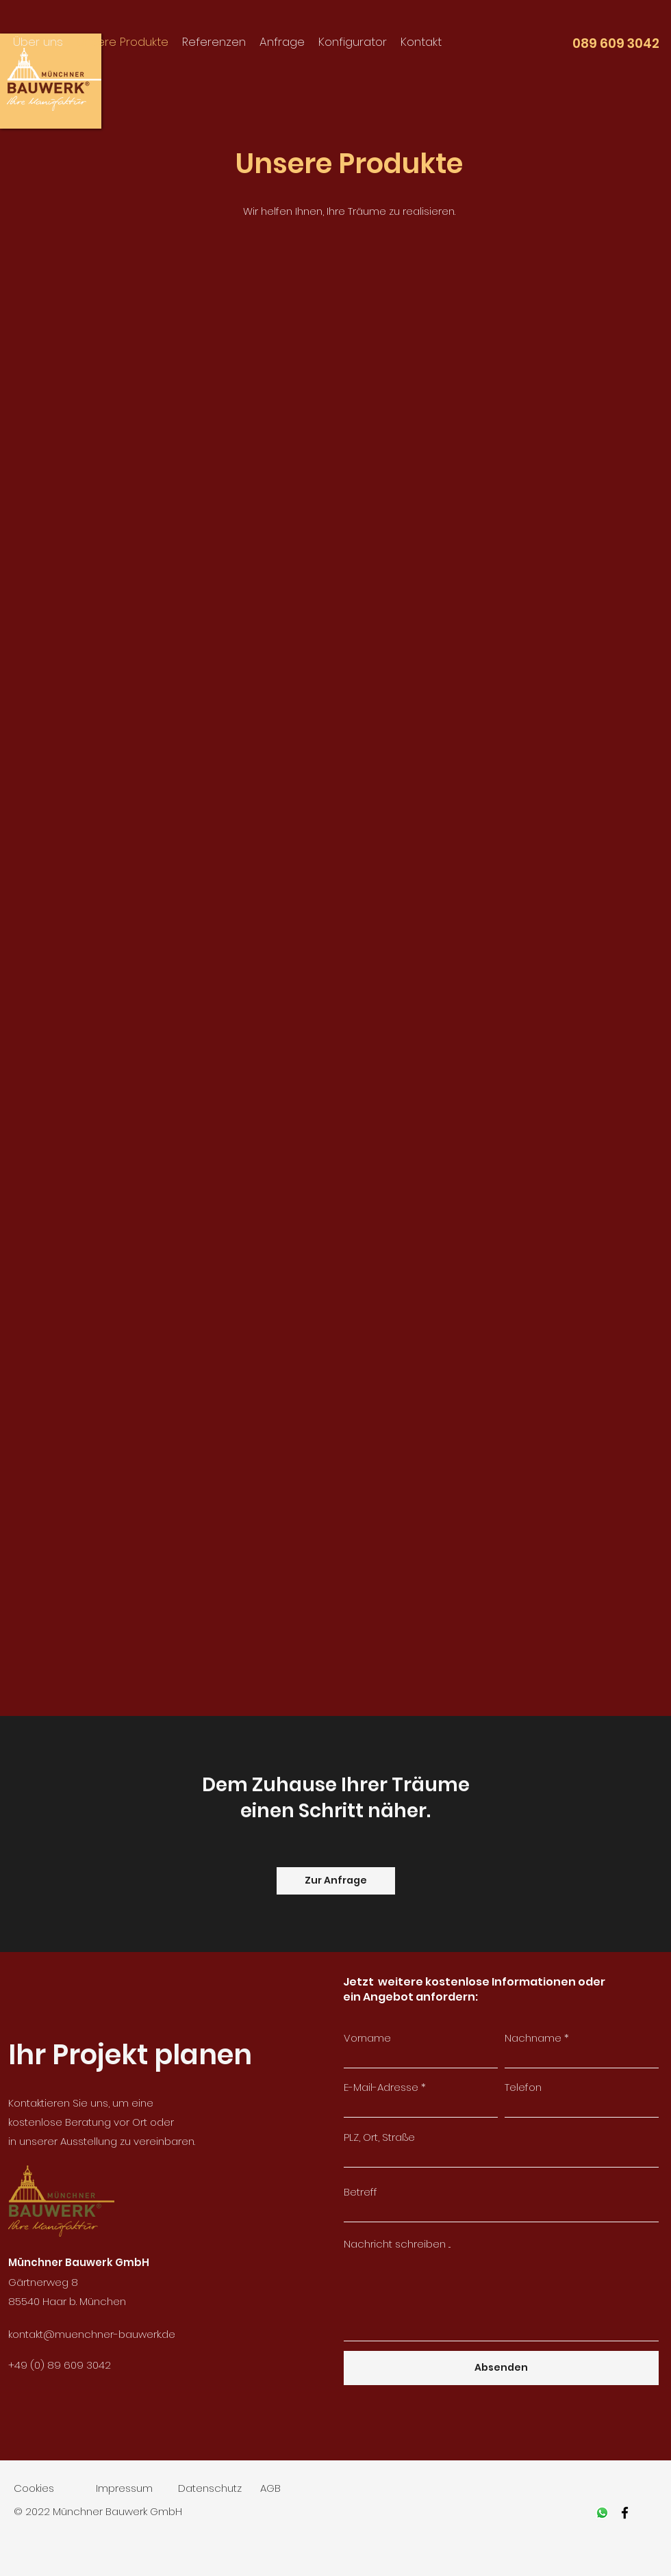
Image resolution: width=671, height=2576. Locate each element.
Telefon (523, 2087)
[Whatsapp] (602, 2513)
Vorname (367, 2038)
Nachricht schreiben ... (397, 2244)
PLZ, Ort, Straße (379, 2137)
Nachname (533, 2038)
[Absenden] (501, 2368)
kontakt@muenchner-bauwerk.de (91, 2334)
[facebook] (625, 2513)
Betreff (360, 2192)
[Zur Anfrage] (336, 1881)
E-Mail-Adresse (381, 2087)
